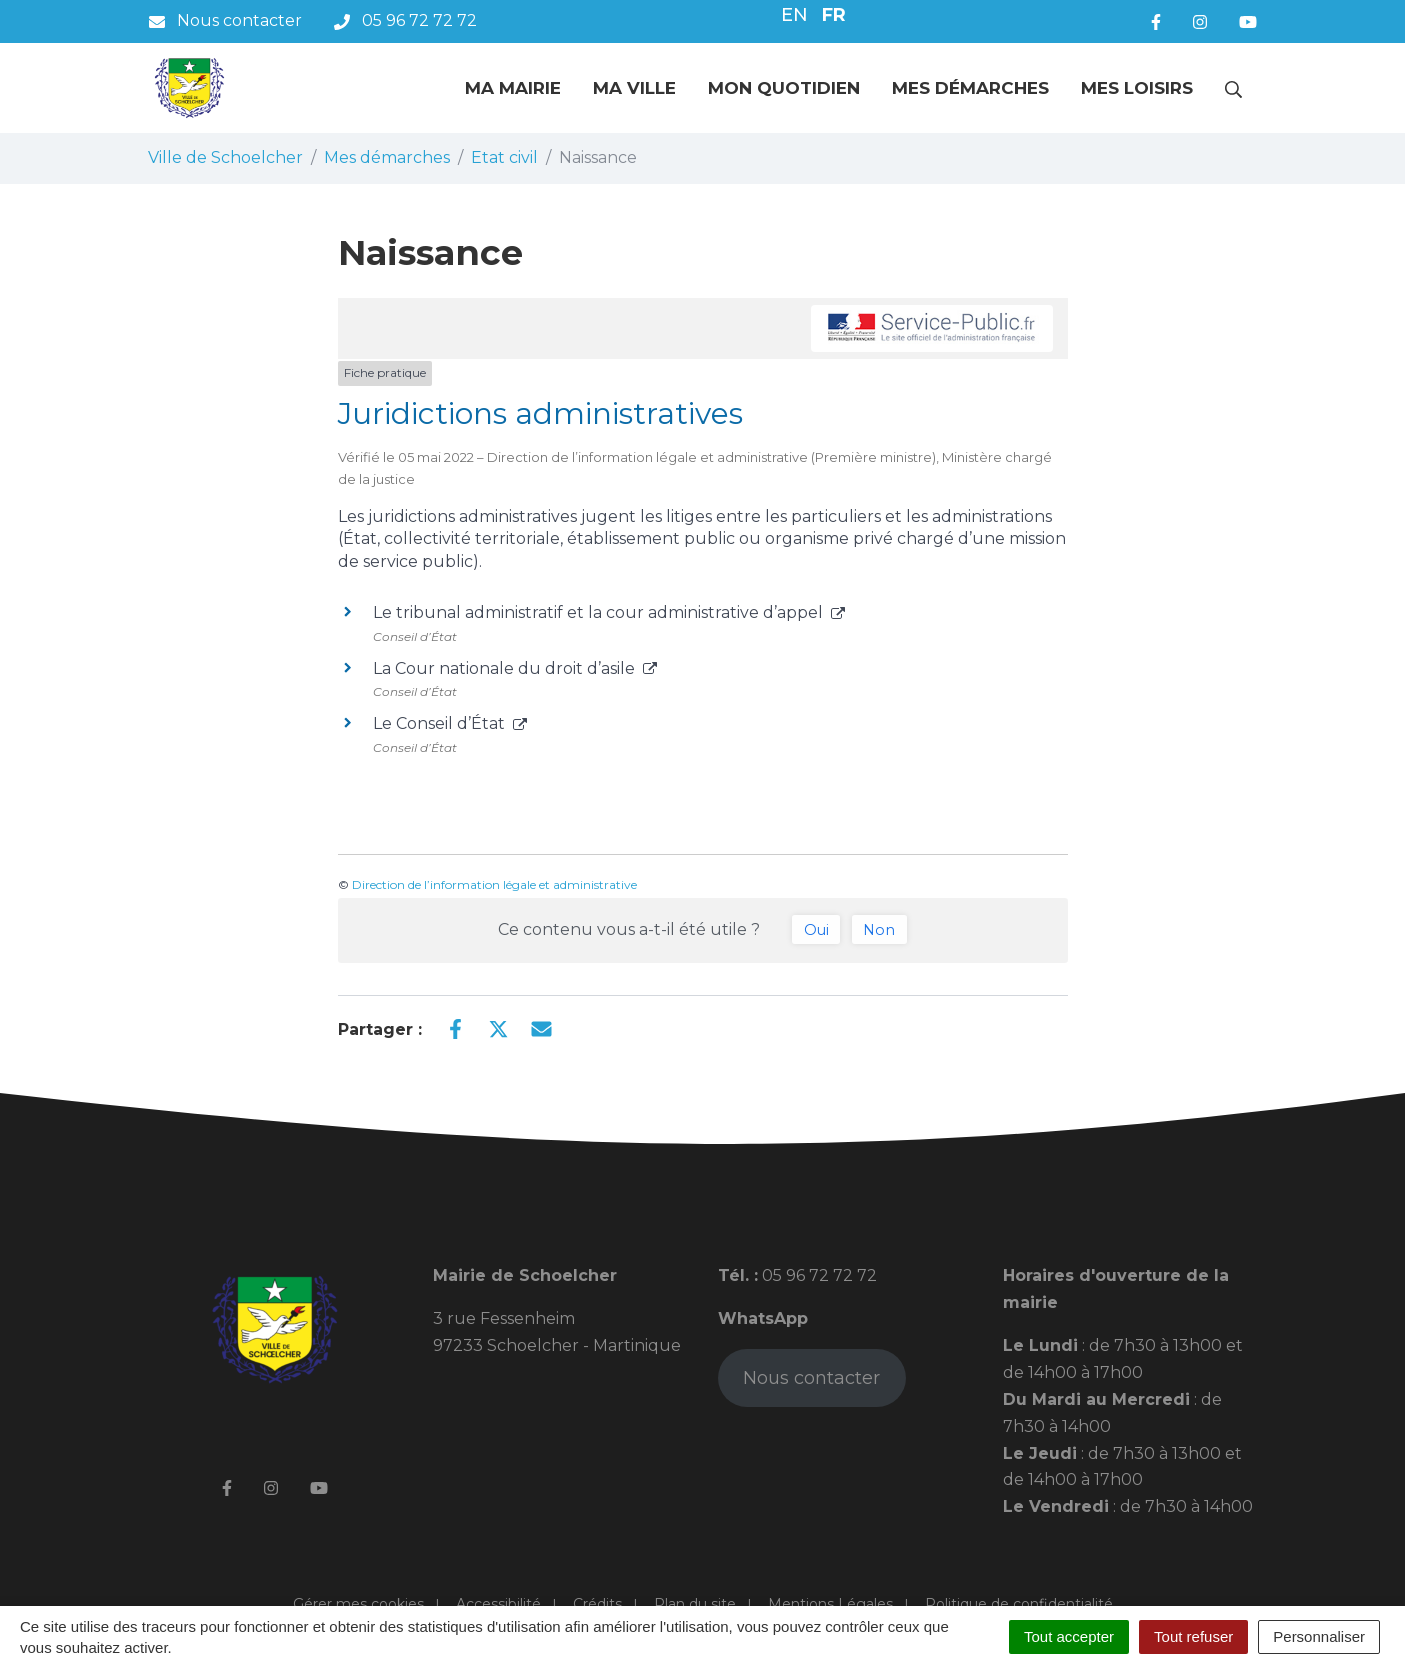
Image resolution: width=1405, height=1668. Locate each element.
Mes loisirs (1137, 88)
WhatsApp (763, 1318)
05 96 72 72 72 (817, 1275)
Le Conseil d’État (450, 723)
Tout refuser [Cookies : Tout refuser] (1193, 1636)
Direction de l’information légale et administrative (494, 884)
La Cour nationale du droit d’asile (515, 668)
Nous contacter (811, 1378)
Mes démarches (970, 88)
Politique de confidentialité (1019, 1604)
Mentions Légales (830, 1604)
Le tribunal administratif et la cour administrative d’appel (609, 612)
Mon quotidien (784, 88)
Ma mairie (513, 88)
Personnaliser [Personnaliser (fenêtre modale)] (1319, 1636)
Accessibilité (498, 1604)
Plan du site (695, 1604)
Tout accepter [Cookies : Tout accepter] (1069, 1636)
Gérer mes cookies (358, 1604)
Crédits (597, 1604)
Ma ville (634, 88)
